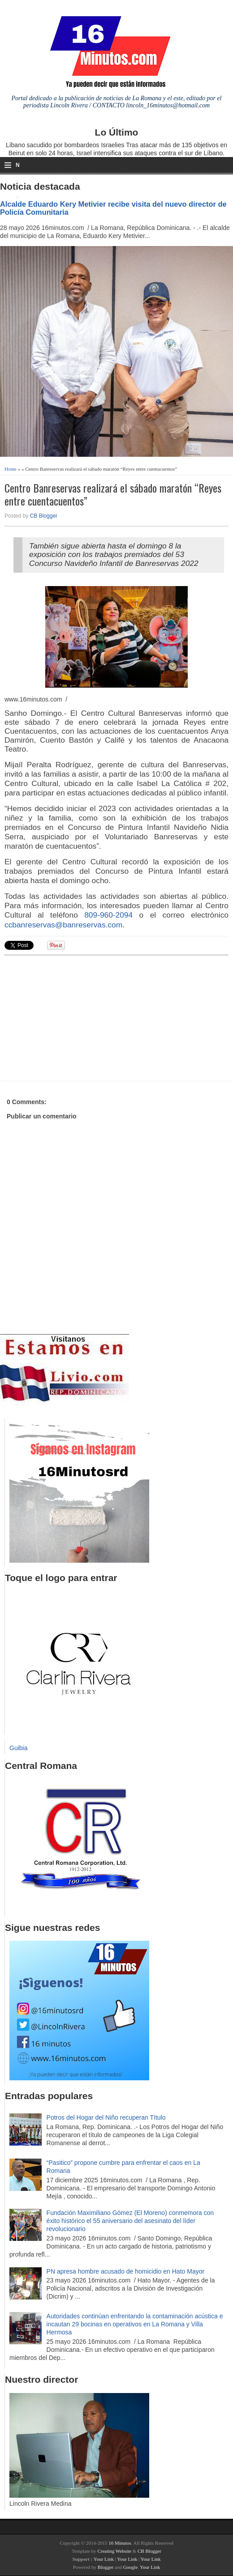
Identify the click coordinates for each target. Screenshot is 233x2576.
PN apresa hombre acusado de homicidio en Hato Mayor (126, 2271)
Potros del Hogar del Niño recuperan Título (106, 2117)
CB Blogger (43, 516)
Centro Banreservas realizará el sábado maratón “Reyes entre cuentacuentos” (112, 494)
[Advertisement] (74, 1017)
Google (130, 2567)
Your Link (104, 2559)
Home (10, 469)
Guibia (18, 1747)
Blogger (105, 2567)
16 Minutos (119, 2543)
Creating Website (114, 2551)
